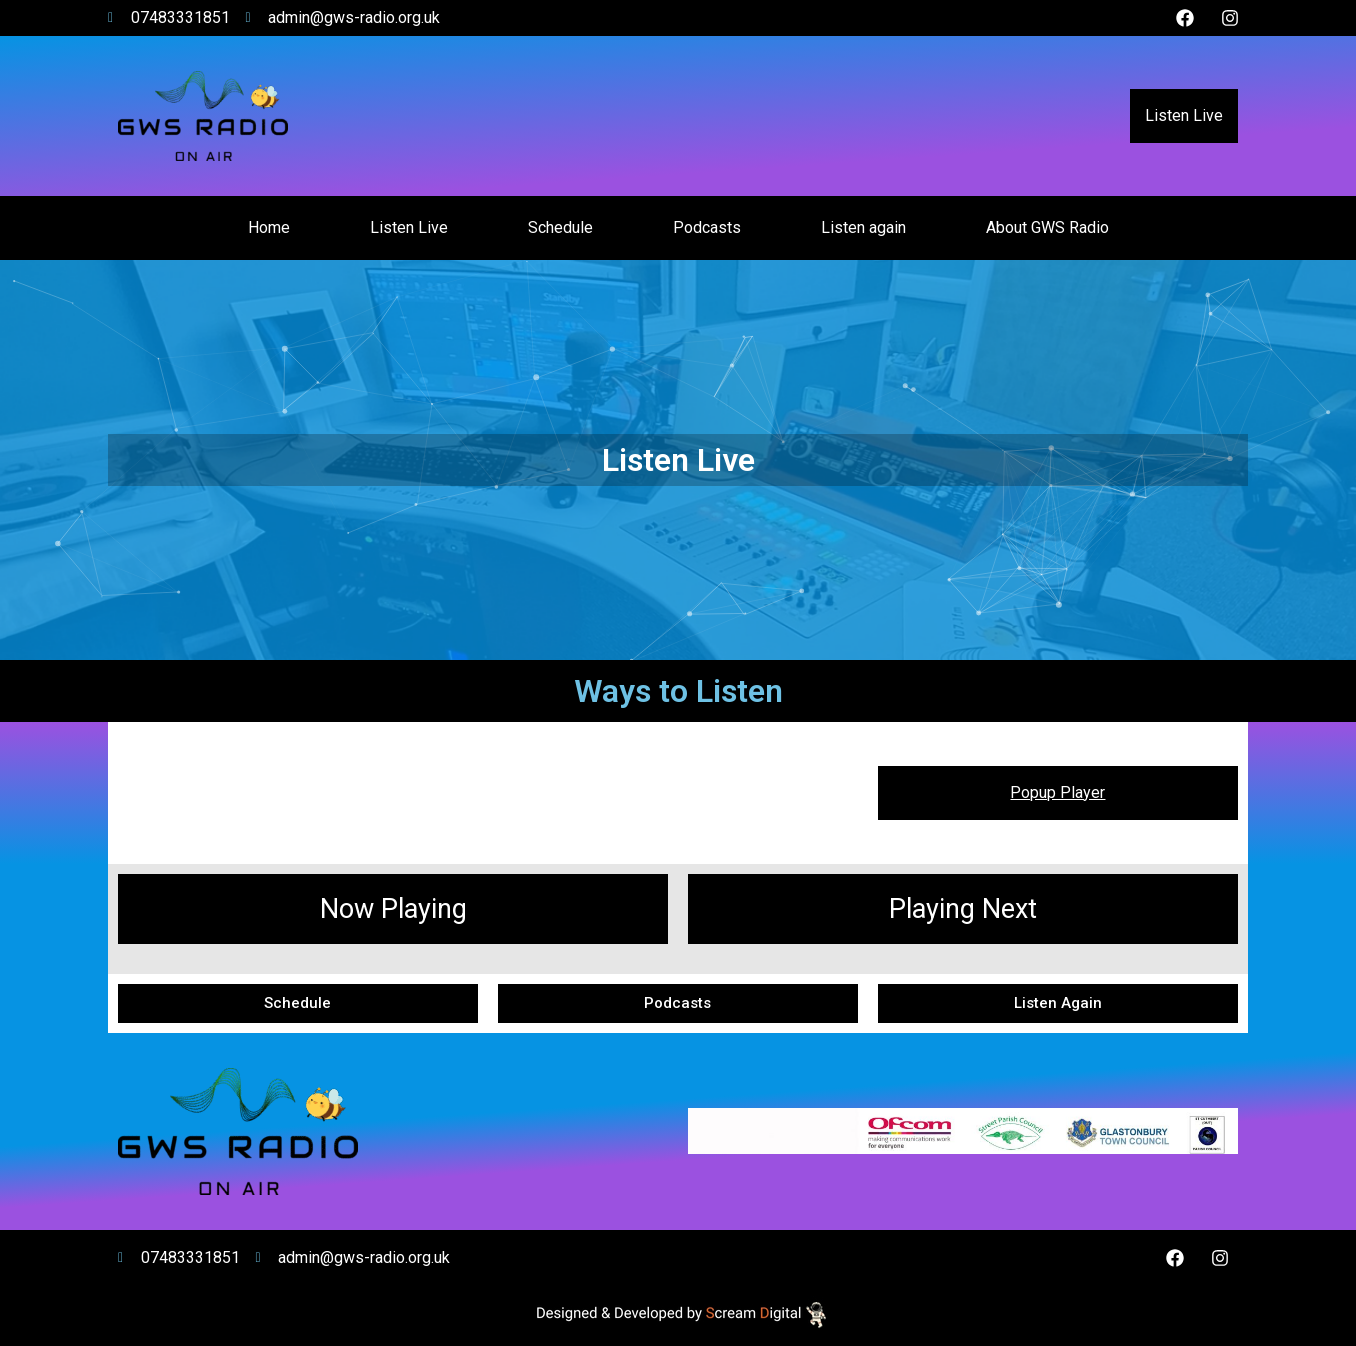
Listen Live (1184, 115)
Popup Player (1057, 792)
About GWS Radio (1047, 227)
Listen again (863, 227)
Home (269, 227)
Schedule (560, 227)
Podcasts (707, 227)
